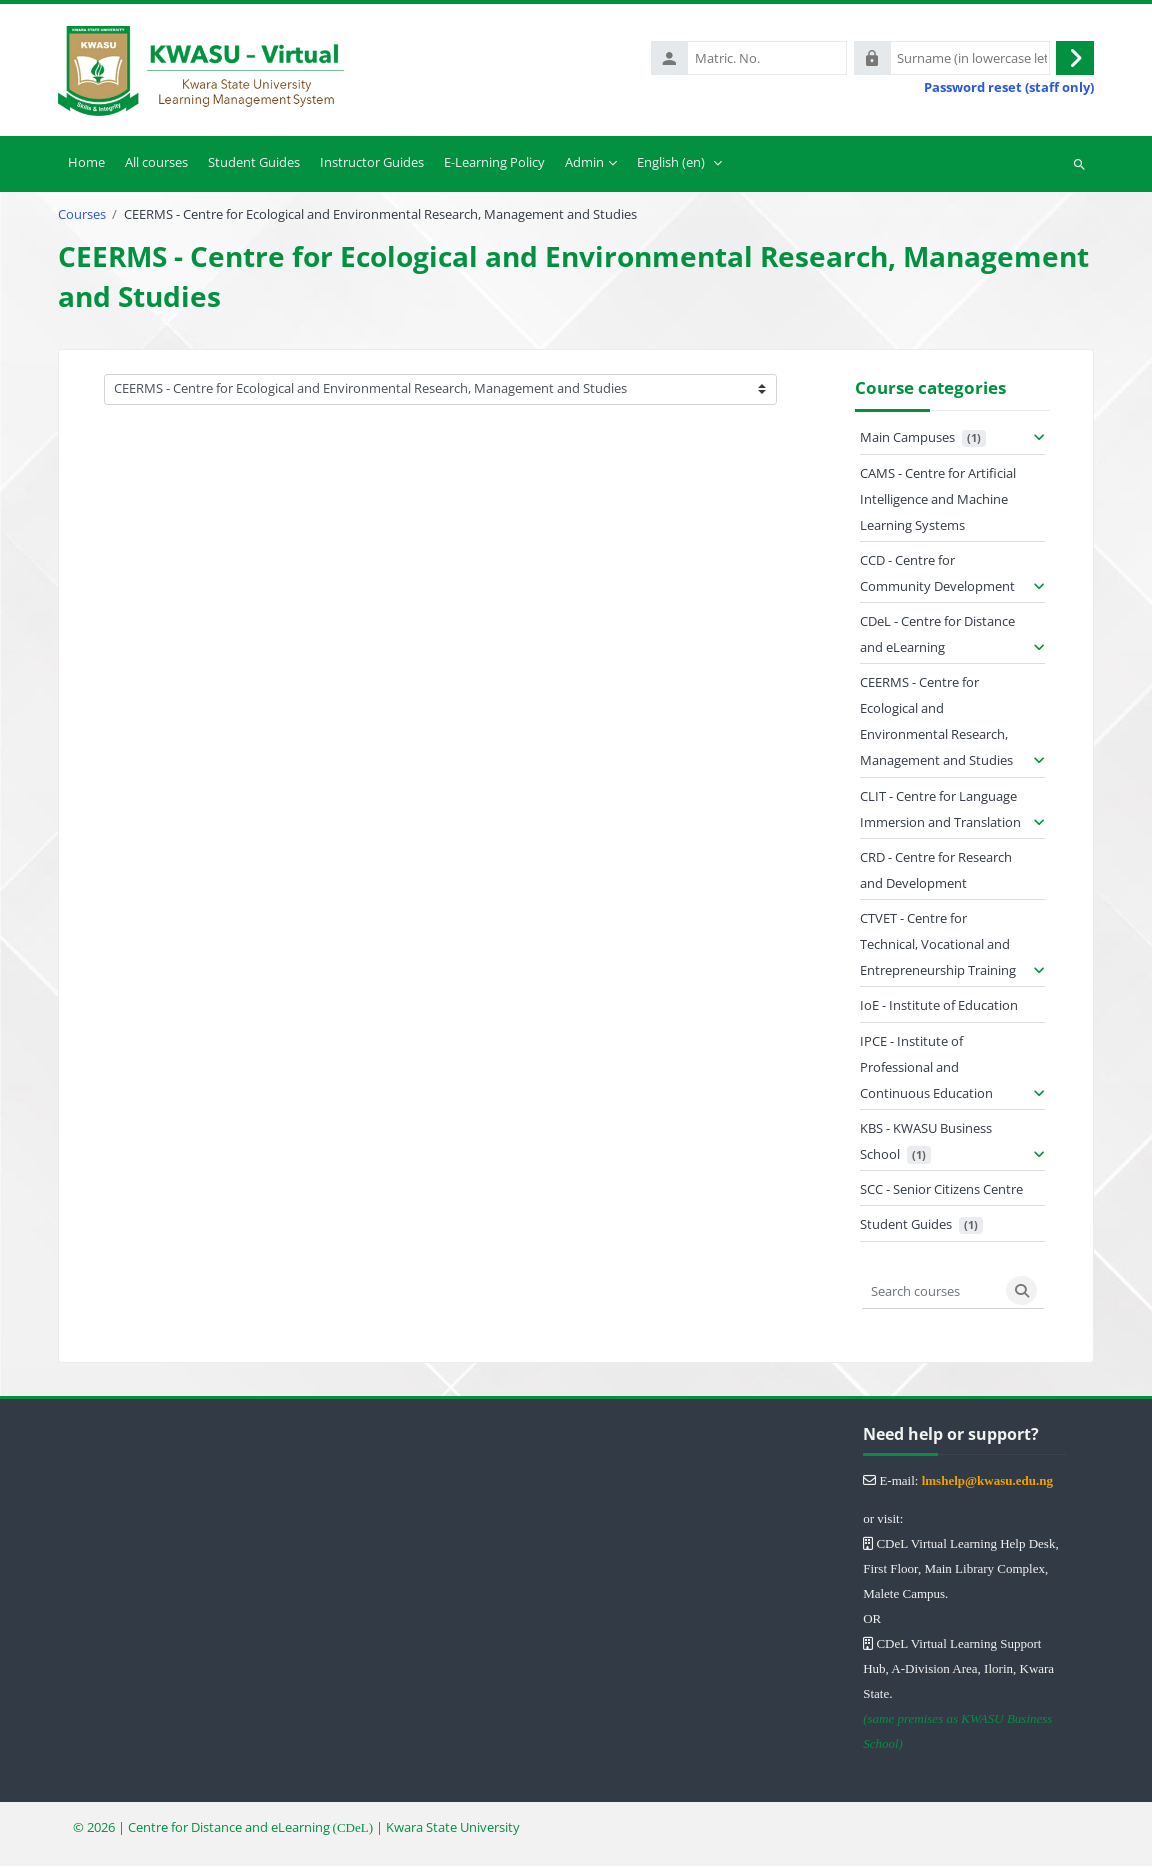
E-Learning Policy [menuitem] (494, 164)
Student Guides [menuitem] (254, 164)
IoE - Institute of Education (939, 1007)
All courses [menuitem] (156, 164)
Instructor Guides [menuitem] (372, 164)
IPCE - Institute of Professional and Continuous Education (926, 1069)
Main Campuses (907, 439)
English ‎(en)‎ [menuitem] (671, 164)
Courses (82, 216)
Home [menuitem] (86, 164)
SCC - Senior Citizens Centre (941, 1191)
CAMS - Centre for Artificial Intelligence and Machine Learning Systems (938, 501)
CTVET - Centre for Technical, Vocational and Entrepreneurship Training (938, 946)
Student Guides (906, 1226)
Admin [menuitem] (584, 164)
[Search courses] (931, 1292)
